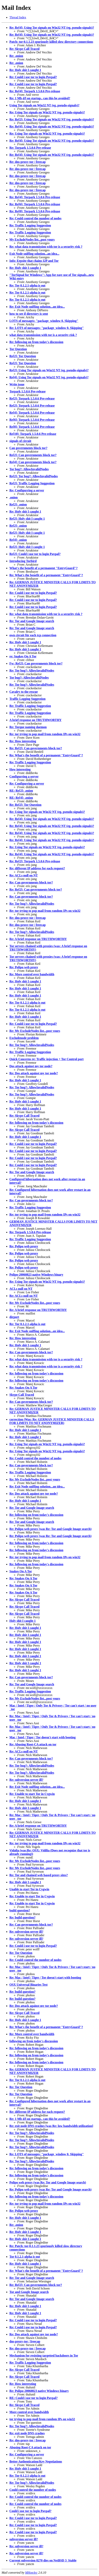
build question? (19, 1910)
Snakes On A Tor (20, 1571)
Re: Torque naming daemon (28, 727)
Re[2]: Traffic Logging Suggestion (32, 483)
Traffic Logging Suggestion (27, 698)
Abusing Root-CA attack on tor (30, 2447)
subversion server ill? (23, 2539)
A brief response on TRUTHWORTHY (35, 720)
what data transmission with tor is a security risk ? (43, 335)
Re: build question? (22, 1917)
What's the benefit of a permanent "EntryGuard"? (43, 568)
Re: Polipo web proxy (23, 967)
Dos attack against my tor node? (30, 1066)
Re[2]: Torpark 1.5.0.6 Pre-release (32, 398)
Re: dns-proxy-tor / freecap (27, 161)
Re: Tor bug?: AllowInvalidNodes (31, 670)
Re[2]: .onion (18, 504)
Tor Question (18, 349)
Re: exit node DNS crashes (27, 2433)
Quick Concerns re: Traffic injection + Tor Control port (46, 1059)
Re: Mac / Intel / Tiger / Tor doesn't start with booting (45, 1977)
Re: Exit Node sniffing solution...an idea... (37, 306)
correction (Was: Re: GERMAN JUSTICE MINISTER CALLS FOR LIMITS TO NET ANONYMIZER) (51, 1421)
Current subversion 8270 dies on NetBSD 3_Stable (42, 2560)
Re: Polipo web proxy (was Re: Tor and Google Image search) (50, 1529)
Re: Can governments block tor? (31, 882)
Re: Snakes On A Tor (23, 1387)
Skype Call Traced (21, 1394)
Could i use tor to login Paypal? (30, 2511)
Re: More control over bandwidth (31, 974)
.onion (13, 497)
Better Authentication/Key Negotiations (35, 2461)
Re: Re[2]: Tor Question (25, 804)
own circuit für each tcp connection (32, 635)
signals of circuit (20, 441)
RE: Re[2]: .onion (21, 790)
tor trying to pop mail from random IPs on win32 (42, 2419)
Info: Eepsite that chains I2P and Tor (34, 260)
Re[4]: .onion (18, 539)
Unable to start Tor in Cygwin (29, 1889)
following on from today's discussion (33, 2041)
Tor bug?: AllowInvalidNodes (29, 469)
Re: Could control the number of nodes (35, 218)
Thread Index (17, 17)
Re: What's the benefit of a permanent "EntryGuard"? (46, 575)
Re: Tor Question (20, 1952)
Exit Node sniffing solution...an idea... (34, 253)
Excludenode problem (24, 1038)
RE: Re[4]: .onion (21, 797)
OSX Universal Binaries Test (28, 1984)
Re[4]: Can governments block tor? (33, 462)
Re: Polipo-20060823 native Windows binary (39, 2391)
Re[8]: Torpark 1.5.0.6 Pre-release (32, 426)
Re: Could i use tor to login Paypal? (33, 77)
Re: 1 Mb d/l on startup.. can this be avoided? (39, 98)
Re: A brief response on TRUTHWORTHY (38, 939)
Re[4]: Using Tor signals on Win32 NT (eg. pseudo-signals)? (49, 377)
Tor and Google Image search (29, 2292)
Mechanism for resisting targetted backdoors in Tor (43, 2355)
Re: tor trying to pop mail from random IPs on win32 (44, 734)
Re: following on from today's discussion (36, 342)
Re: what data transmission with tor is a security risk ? (45, 246)
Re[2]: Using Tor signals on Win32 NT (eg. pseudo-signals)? (49, 370)
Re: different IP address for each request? (37, 868)
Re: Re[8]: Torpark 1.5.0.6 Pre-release (34, 211)
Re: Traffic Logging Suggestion (30, 225)
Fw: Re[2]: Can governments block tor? (36, 663)
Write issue (16, 384)
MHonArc (31, 2572)
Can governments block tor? (28, 448)
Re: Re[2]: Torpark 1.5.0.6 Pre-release (34, 861)
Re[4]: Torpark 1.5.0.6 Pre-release (32, 412)
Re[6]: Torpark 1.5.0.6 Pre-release (32, 419)
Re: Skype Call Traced (24, 48)
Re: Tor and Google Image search (31, 621)
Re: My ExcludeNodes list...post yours (34, 1030)
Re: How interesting (22, 741)
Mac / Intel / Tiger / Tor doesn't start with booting (42, 1737)
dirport (14, 1317)
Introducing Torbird (23, 561)
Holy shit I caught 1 (22, 1620)
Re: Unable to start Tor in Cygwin (32, 1794)
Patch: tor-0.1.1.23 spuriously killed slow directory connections (51, 41)
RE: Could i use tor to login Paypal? (33, 2398)
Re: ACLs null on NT (23, 875)
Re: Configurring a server (26, 490)
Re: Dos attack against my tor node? (33, 1073)
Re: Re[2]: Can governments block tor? (35, 748)
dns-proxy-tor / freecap (24, 2341)
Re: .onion (16, 56)
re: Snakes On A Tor (22, 656)
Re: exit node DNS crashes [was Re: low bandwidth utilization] (51, 2126)
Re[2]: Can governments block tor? (33, 455)
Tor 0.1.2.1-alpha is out (24, 2256)
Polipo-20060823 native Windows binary (36, 1274)
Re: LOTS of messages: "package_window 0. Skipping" (46, 328)
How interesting (20, 769)
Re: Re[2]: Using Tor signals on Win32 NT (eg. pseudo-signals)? (51, 119)
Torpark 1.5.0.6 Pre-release (27, 391)
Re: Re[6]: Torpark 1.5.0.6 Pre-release (34, 204)
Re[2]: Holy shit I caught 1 (27, 518)
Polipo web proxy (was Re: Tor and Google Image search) (47, 2182)
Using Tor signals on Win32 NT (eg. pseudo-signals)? (44, 105)
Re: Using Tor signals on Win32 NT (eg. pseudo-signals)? (47, 112)
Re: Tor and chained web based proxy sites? (38, 1875)
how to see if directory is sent (28, 313)
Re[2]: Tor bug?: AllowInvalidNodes (33, 476)
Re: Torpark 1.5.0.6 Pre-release (30, 147)
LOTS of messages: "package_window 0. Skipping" (43, 320)
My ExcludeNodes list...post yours (32, 239)
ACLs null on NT (20, 1288)
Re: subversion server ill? (26, 1779)
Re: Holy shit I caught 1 (25, 70)
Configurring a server (24, 776)
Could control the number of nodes (32, 2489)
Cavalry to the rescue (23, 691)
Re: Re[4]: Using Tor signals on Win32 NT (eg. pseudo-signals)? (51, 27)
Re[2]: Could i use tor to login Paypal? (34, 554)
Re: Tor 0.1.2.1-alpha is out (27, 285)
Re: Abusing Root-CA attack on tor (32, 1744)
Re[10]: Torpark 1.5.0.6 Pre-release (32, 433)
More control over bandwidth (29, 2412)
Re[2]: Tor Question (22, 356)
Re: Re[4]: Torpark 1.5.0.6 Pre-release (34, 91)
